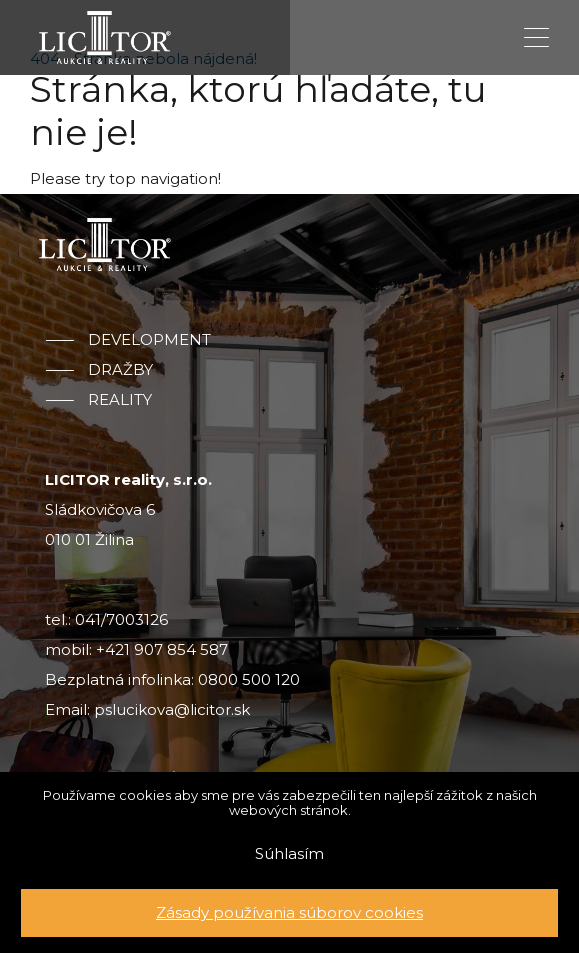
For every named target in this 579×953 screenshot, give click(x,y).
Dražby (120, 370)
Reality (120, 400)
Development (149, 340)
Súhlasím (289, 853)
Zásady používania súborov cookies (289, 912)
